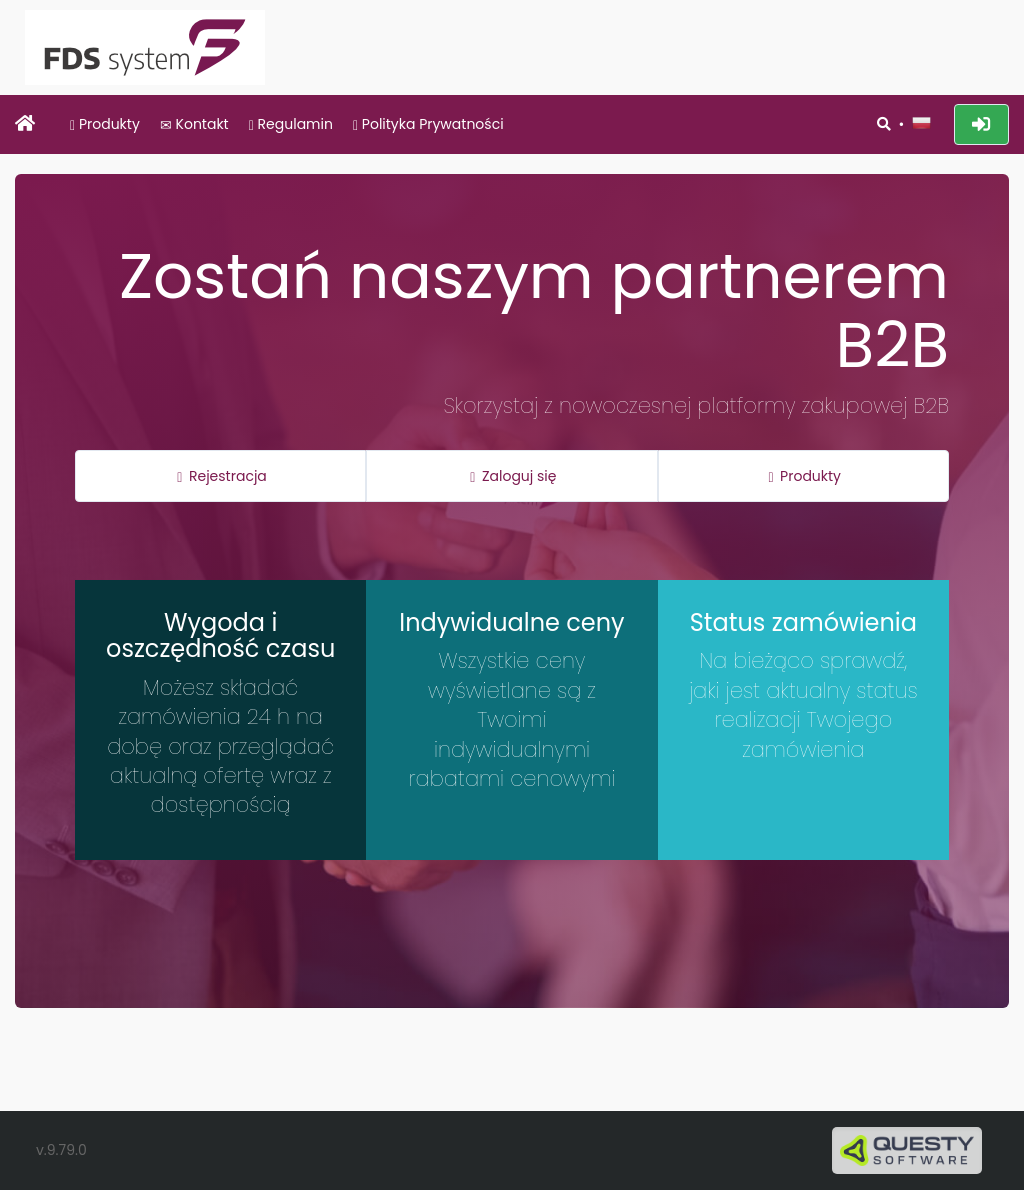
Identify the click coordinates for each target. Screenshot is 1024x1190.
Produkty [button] (804, 476)
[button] (921, 123)
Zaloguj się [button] (513, 476)
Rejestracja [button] (222, 476)
